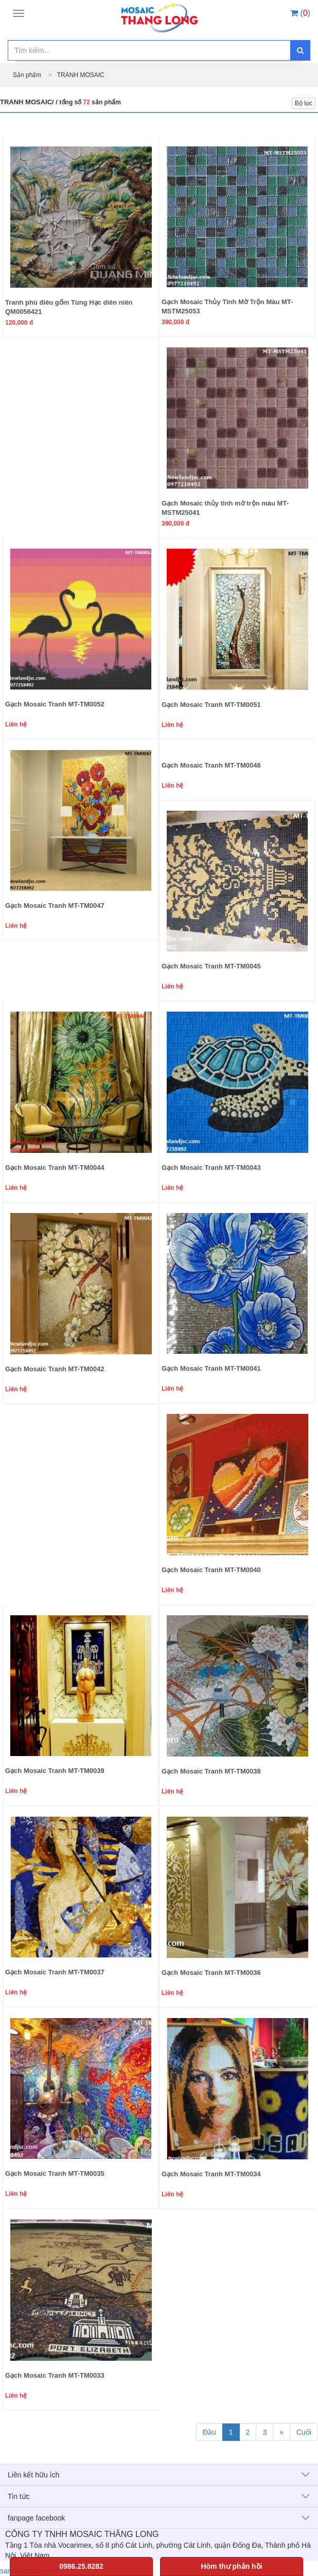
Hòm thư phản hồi (231, 2566)
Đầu (209, 2432)
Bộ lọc (303, 103)
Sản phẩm (28, 75)
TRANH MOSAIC (80, 75)
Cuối (303, 2432)
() (300, 13)
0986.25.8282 (81, 2566)
